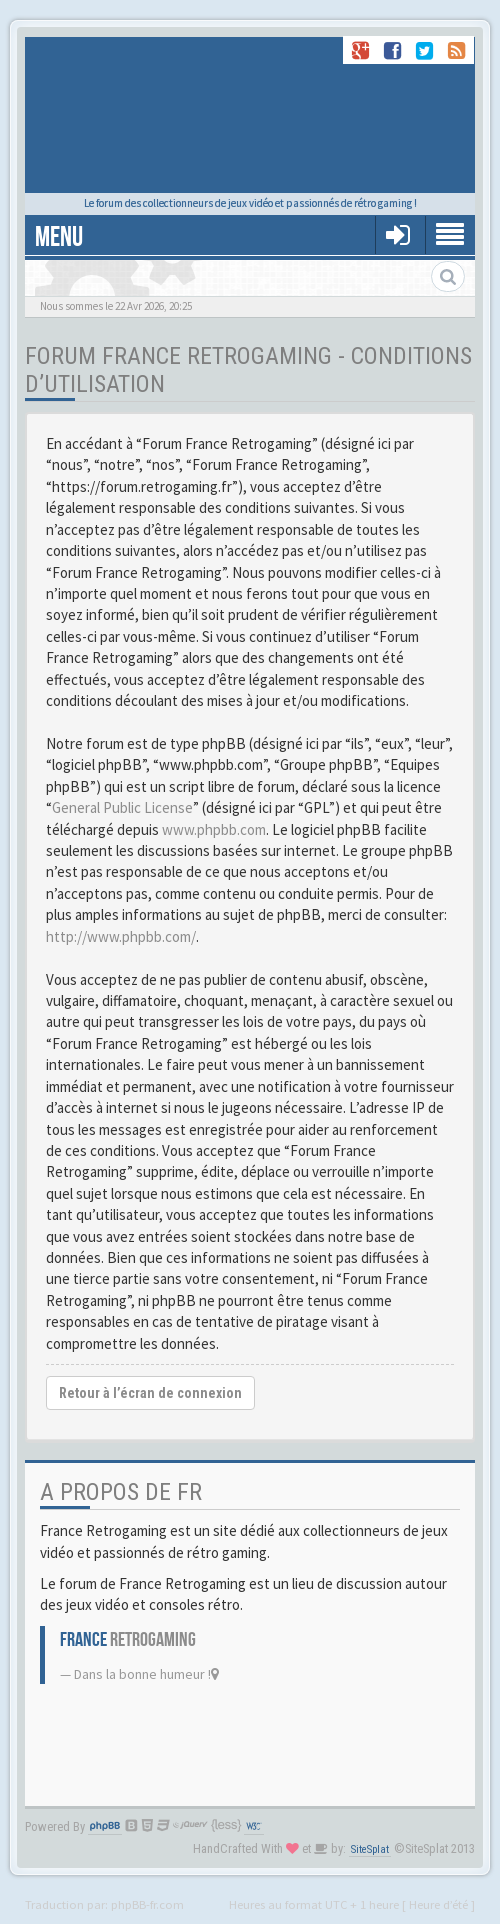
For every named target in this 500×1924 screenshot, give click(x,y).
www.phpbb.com (214, 829)
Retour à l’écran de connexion (150, 1393)
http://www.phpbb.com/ (121, 936)
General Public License (122, 807)
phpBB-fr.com (147, 1904)
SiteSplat (370, 1849)
